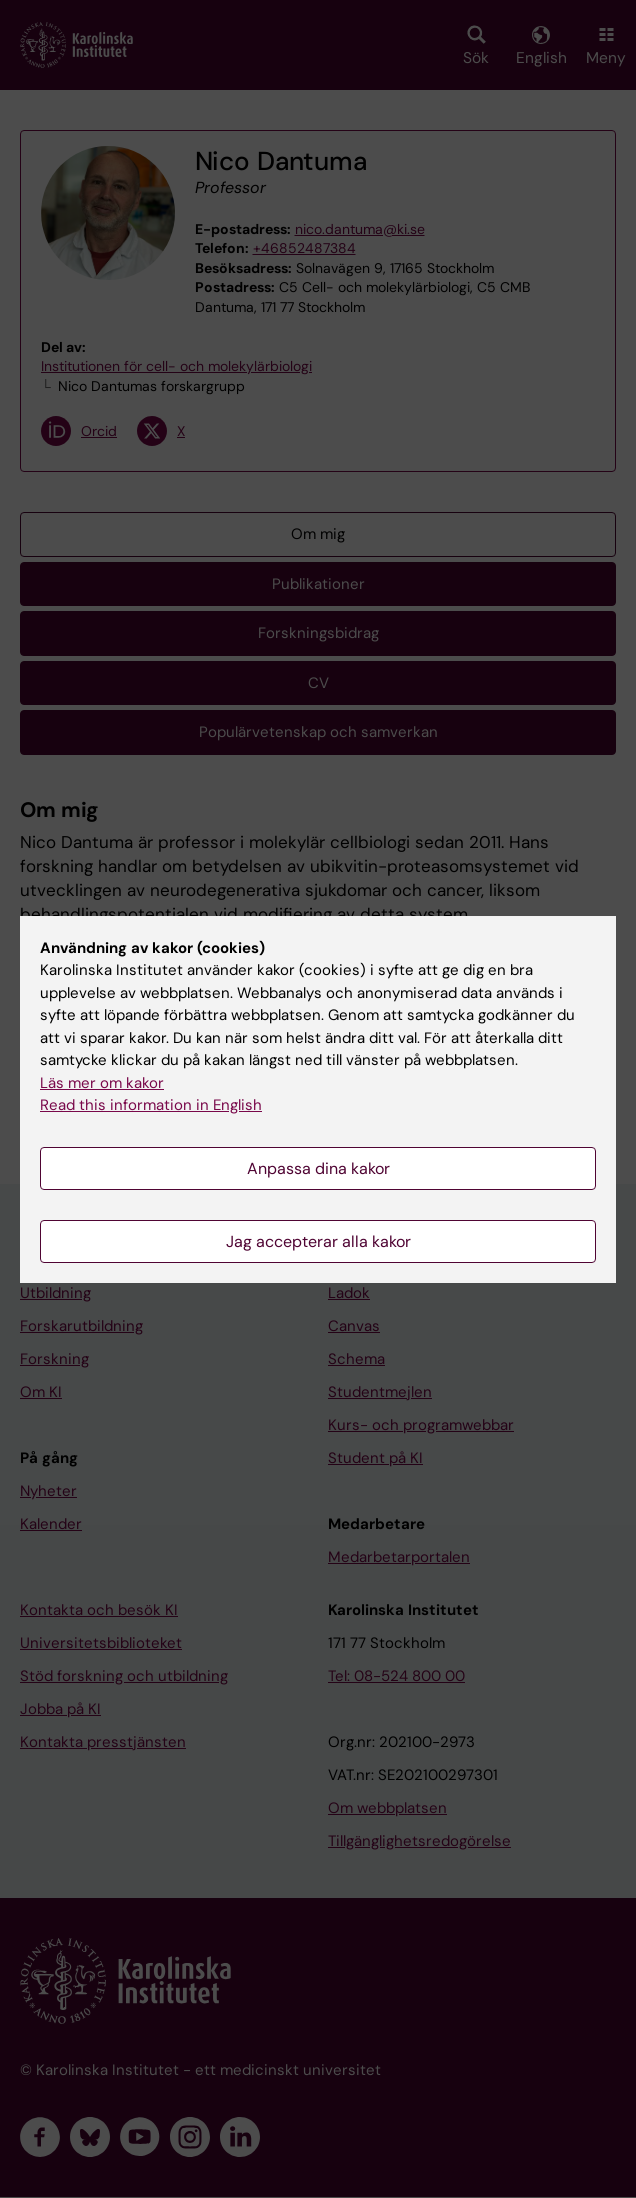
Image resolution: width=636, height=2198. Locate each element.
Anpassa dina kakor (318, 1168)
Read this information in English (151, 1105)
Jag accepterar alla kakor (318, 1241)
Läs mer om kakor (102, 1083)
